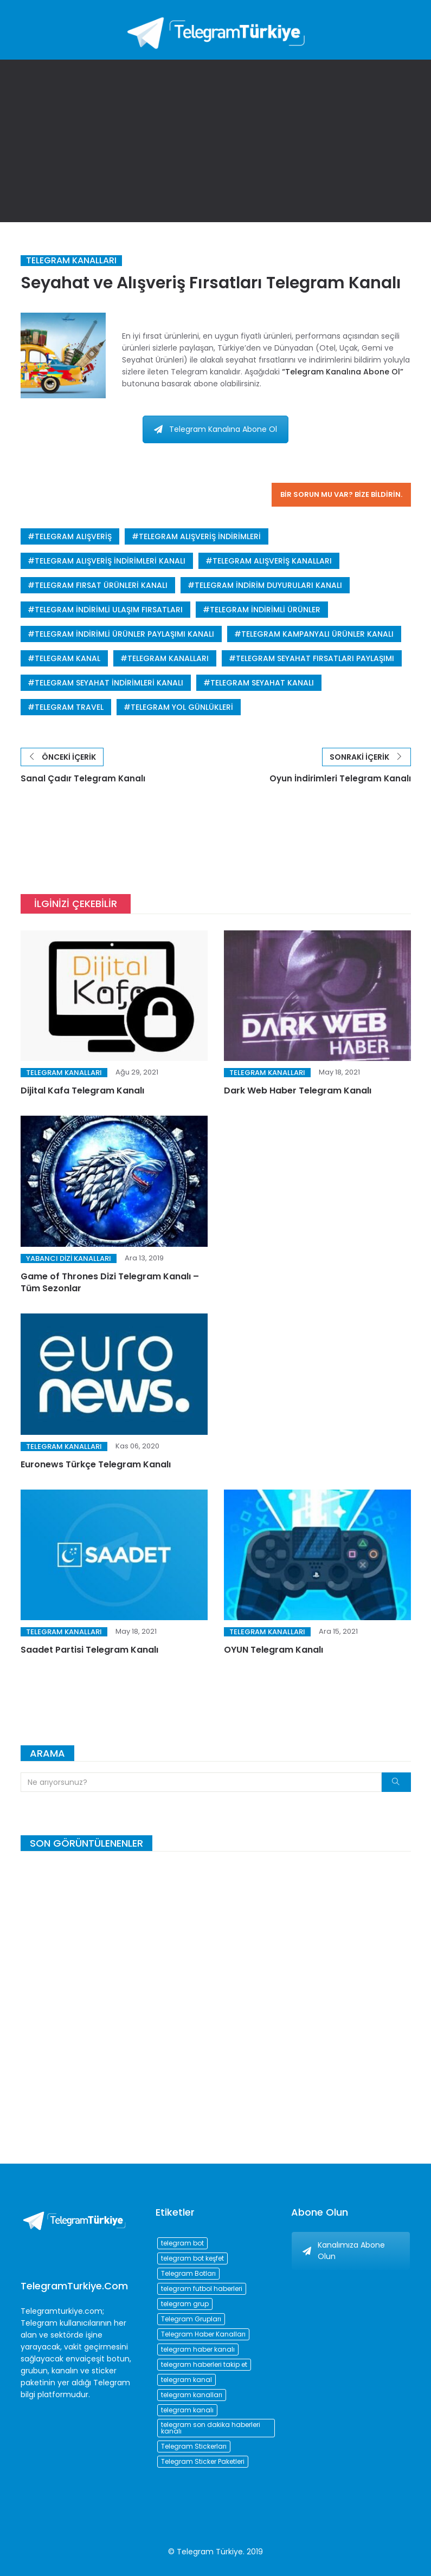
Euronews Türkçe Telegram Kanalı (96, 1468)
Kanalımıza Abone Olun (344, 2251)
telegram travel (69, 707)
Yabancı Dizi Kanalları (68, 1262)
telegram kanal (67, 658)
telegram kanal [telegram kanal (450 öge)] (186, 2379)
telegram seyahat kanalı (262, 682)
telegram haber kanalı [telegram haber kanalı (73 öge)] (198, 2349)
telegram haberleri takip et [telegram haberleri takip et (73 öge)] (204, 2364)
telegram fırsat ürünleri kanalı (101, 585)
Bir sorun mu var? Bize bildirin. (341, 494)
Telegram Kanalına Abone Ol (215, 429)
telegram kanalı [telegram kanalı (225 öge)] (187, 2410)
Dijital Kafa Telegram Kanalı (82, 1095)
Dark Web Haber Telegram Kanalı (297, 1095)
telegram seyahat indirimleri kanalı (109, 682)
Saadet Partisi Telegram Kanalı (89, 1654)
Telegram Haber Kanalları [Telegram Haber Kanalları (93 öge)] (203, 2334)
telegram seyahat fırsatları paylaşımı (315, 658)
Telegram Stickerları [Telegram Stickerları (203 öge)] (194, 2446)
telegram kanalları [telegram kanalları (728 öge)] (191, 2394)
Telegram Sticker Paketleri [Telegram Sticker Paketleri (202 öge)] (203, 2461)
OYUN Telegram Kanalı (273, 1654)
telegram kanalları (168, 658)
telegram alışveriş (73, 536)
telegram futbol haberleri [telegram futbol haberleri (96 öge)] (201, 2288)
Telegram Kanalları (71, 260)
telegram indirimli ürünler (265, 609)
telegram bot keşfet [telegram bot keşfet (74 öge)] (192, 2258)
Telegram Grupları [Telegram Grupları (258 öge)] (191, 2318)
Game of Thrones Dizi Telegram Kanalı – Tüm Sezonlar (110, 1286)
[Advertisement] (215, 141)
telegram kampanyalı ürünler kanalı (317, 634)
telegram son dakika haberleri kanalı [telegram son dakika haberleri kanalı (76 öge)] (210, 2428)
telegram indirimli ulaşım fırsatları (109, 609)
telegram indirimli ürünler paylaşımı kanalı (124, 634)
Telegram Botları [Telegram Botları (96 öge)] (188, 2273)
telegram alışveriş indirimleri (200, 536)
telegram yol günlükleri (182, 707)
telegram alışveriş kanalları (272, 560)
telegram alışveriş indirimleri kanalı (110, 560)
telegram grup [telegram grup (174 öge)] (185, 2303)
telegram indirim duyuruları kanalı (268, 585)
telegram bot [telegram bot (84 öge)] (182, 2243)
